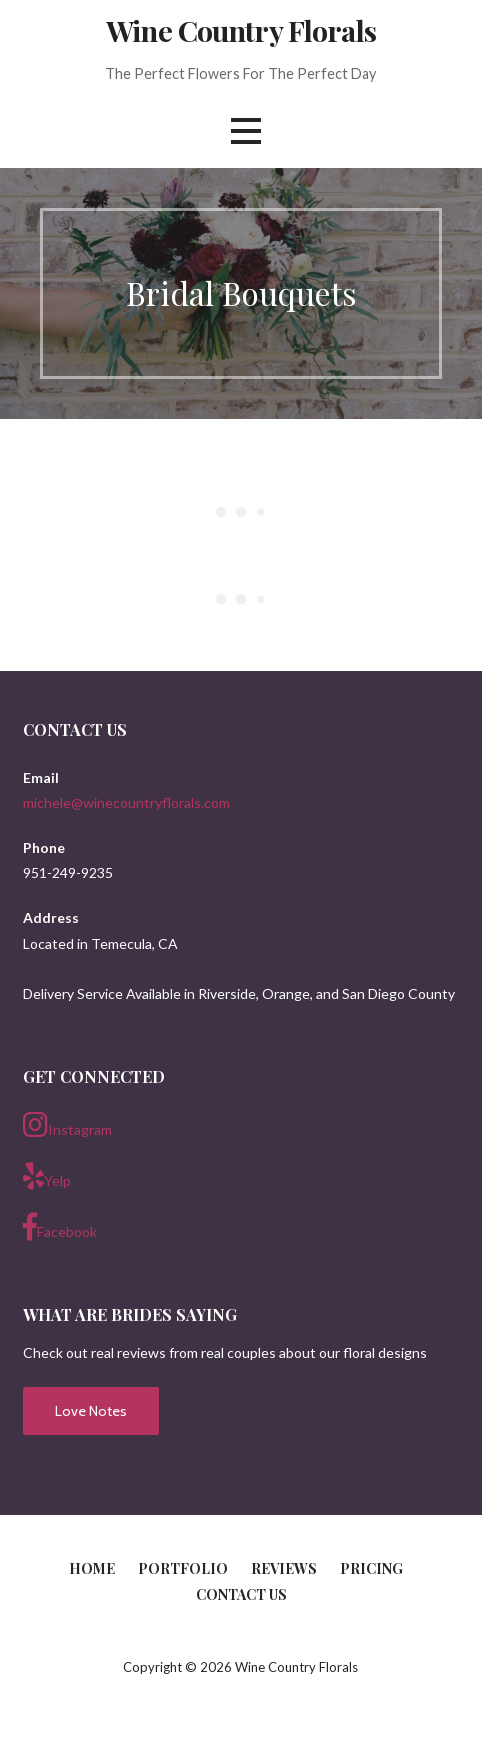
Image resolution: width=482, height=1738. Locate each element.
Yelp (47, 1176)
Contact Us (241, 1594)
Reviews (284, 1568)
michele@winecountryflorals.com (126, 802)
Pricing (371, 1568)
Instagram (67, 1125)
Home (92, 1568)
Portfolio (183, 1568)
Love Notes (91, 1411)
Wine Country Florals (241, 30)
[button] (246, 130)
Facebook (60, 1227)
